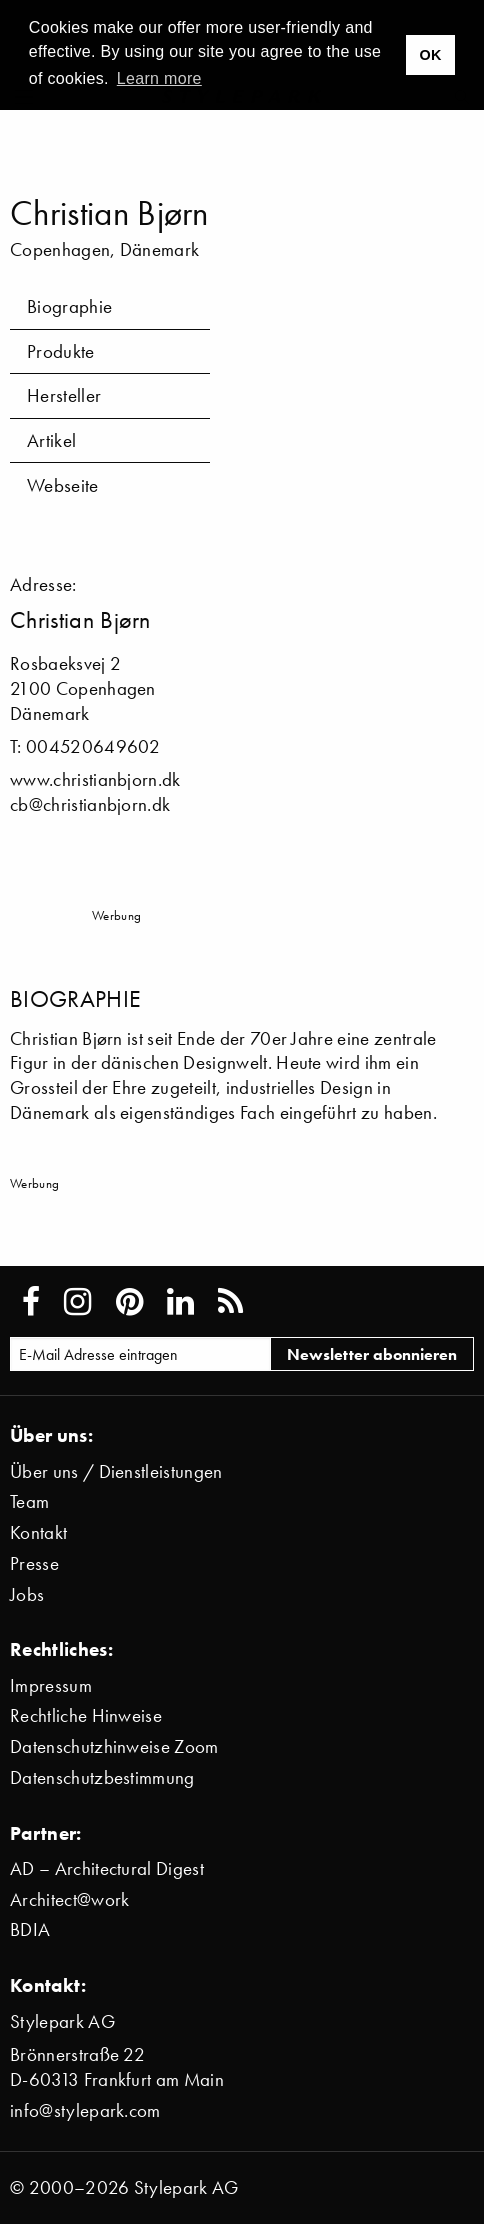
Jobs (27, 1594)
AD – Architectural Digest (107, 1868)
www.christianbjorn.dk (95, 779)
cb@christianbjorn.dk (90, 804)
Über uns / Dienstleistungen (116, 1471)
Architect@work (69, 1899)
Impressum (51, 1685)
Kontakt (38, 1532)
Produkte (61, 351)
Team (29, 1501)
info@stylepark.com (85, 2110)
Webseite (63, 485)
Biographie (69, 306)
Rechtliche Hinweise (86, 1715)
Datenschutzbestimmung (102, 1777)
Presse (34, 1563)
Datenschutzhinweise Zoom (114, 1746)
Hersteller (64, 395)
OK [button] (430, 55)
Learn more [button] (159, 78)
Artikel (51, 440)
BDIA (30, 1929)
